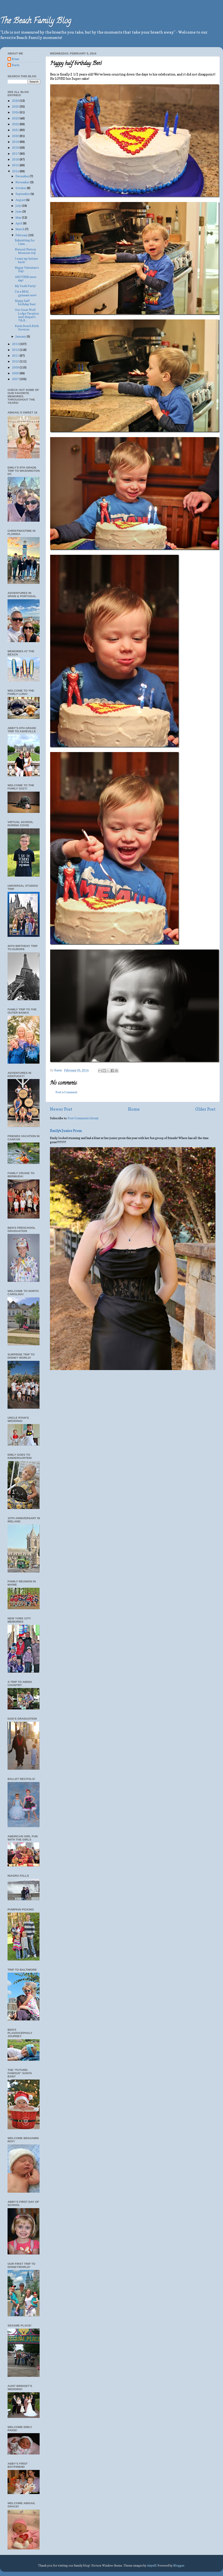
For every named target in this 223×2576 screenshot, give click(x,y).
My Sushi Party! (25, 286)
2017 (16, 153)
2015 (16, 165)
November (22, 182)
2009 (16, 367)
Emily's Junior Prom (66, 1131)
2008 (16, 373)
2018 (16, 147)
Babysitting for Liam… (25, 242)
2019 (16, 141)
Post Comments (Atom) (83, 1118)
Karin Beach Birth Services (27, 327)
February (21, 235)
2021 (16, 130)
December (22, 176)
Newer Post (61, 1109)
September (23, 194)
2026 (16, 100)
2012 (16, 349)
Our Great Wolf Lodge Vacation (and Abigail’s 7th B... (27, 315)
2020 (16, 136)
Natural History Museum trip (25, 251)
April (19, 223)
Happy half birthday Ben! (25, 302)
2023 (16, 118)
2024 (16, 112)
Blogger (178, 2565)
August (20, 200)
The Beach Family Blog (35, 21)
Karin (15, 65)
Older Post (205, 1109)
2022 (16, 124)
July (18, 205)
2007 (16, 379)
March (20, 229)
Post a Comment (66, 1092)
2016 (16, 159)
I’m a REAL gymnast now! (26, 293)
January (21, 336)
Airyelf (151, 2565)
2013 (16, 344)
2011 (16, 355)
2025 (16, 106)
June (18, 211)
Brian (15, 59)
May (18, 217)
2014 (16, 171)
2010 (16, 361)
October (21, 188)
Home (134, 1109)
